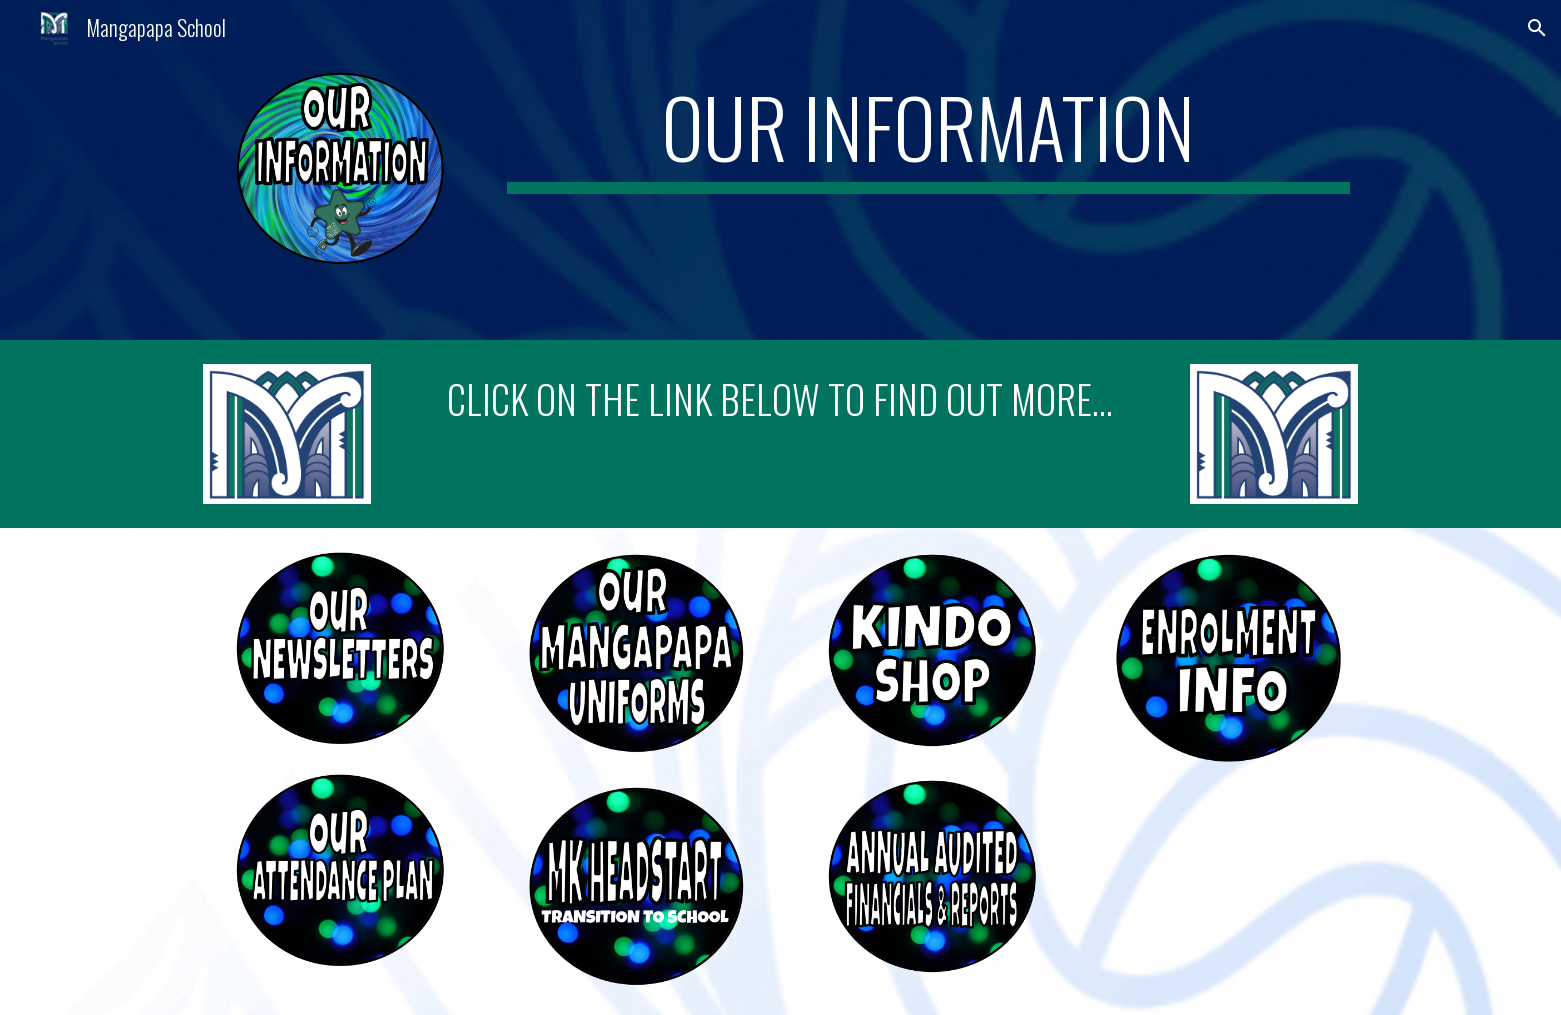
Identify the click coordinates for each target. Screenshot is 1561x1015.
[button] (1537, 28)
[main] (928, 136)
